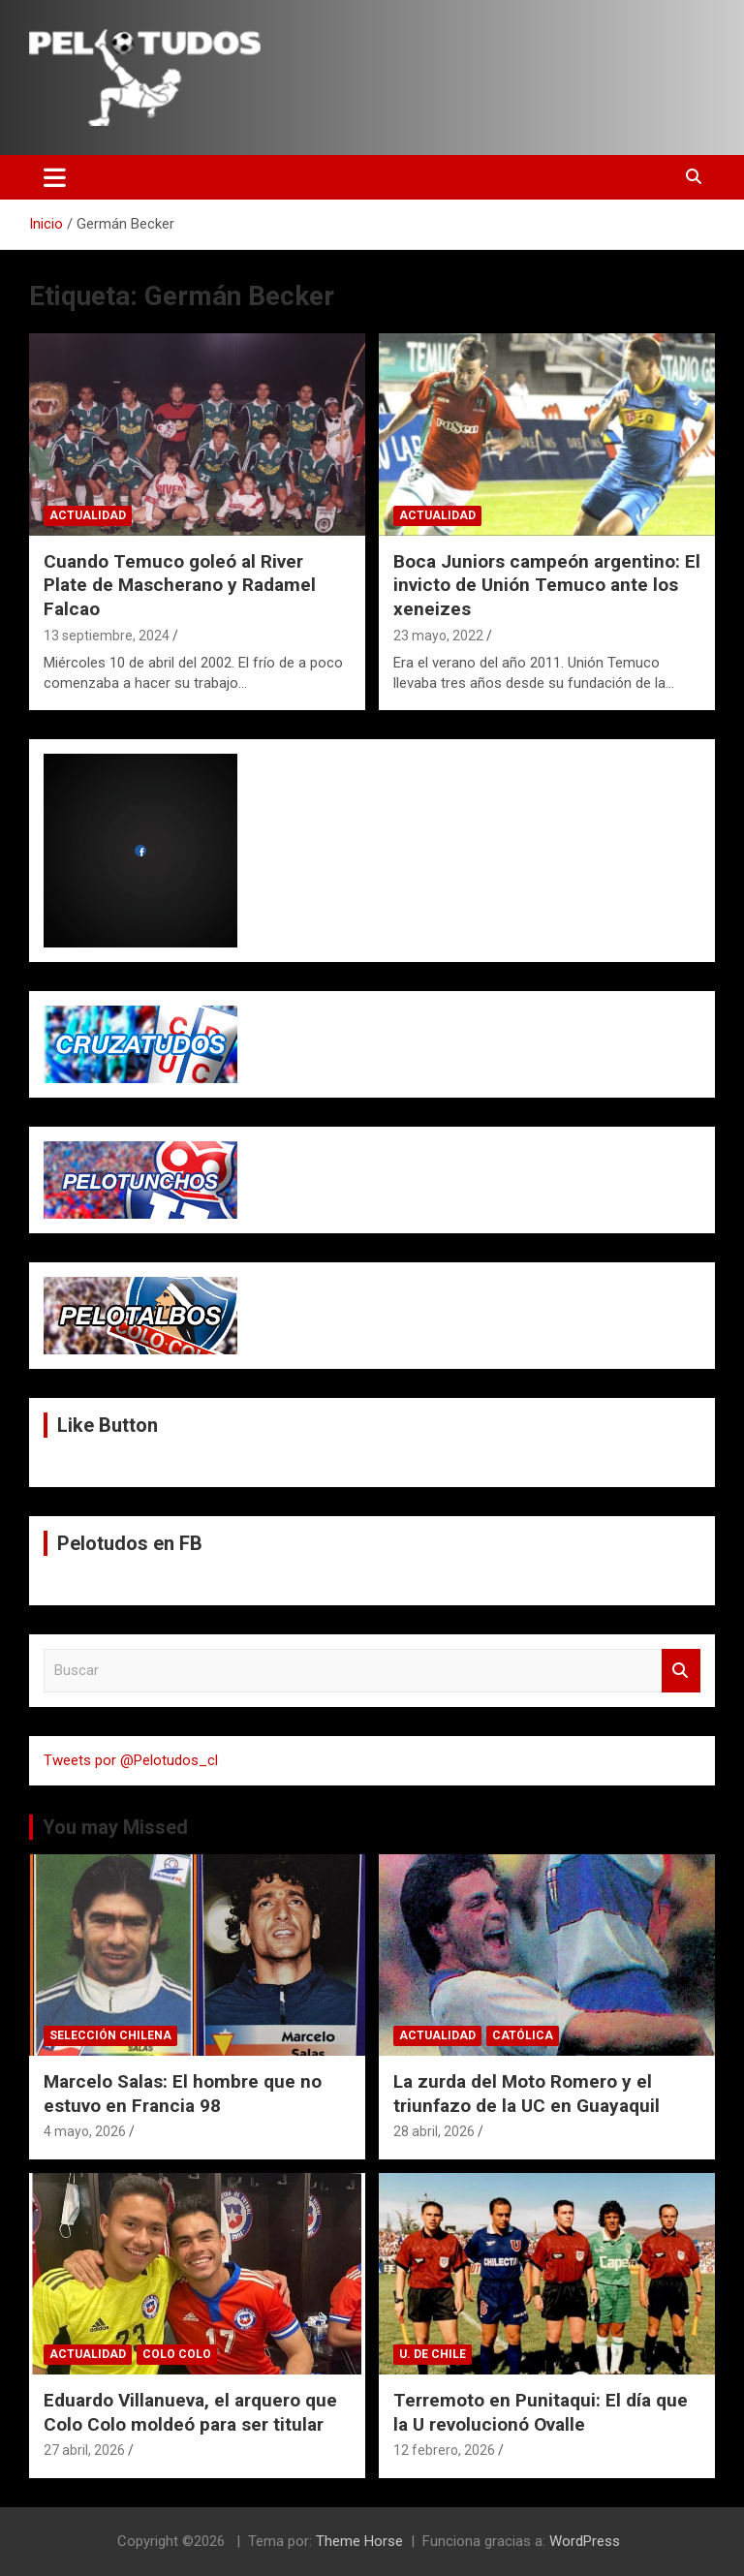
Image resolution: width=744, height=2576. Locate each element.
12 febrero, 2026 (444, 2450)
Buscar (681, 1670)
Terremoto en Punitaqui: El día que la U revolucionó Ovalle (540, 2412)
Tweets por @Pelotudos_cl (131, 1760)
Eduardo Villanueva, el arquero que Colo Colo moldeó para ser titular (190, 2412)
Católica (522, 2035)
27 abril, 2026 (84, 2450)
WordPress (584, 2541)
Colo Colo (176, 2354)
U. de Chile (432, 2354)
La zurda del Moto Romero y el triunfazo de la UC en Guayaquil (526, 2093)
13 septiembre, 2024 (107, 635)
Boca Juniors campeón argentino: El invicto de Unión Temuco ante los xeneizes (546, 585)
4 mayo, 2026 (85, 2131)
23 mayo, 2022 (438, 635)
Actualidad (87, 515)
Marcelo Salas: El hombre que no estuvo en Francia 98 (183, 2093)
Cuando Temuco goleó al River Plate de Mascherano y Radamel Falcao (180, 585)
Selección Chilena (110, 2035)
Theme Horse (359, 2541)
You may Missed (115, 1827)
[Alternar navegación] (54, 177)
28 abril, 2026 (434, 2131)
